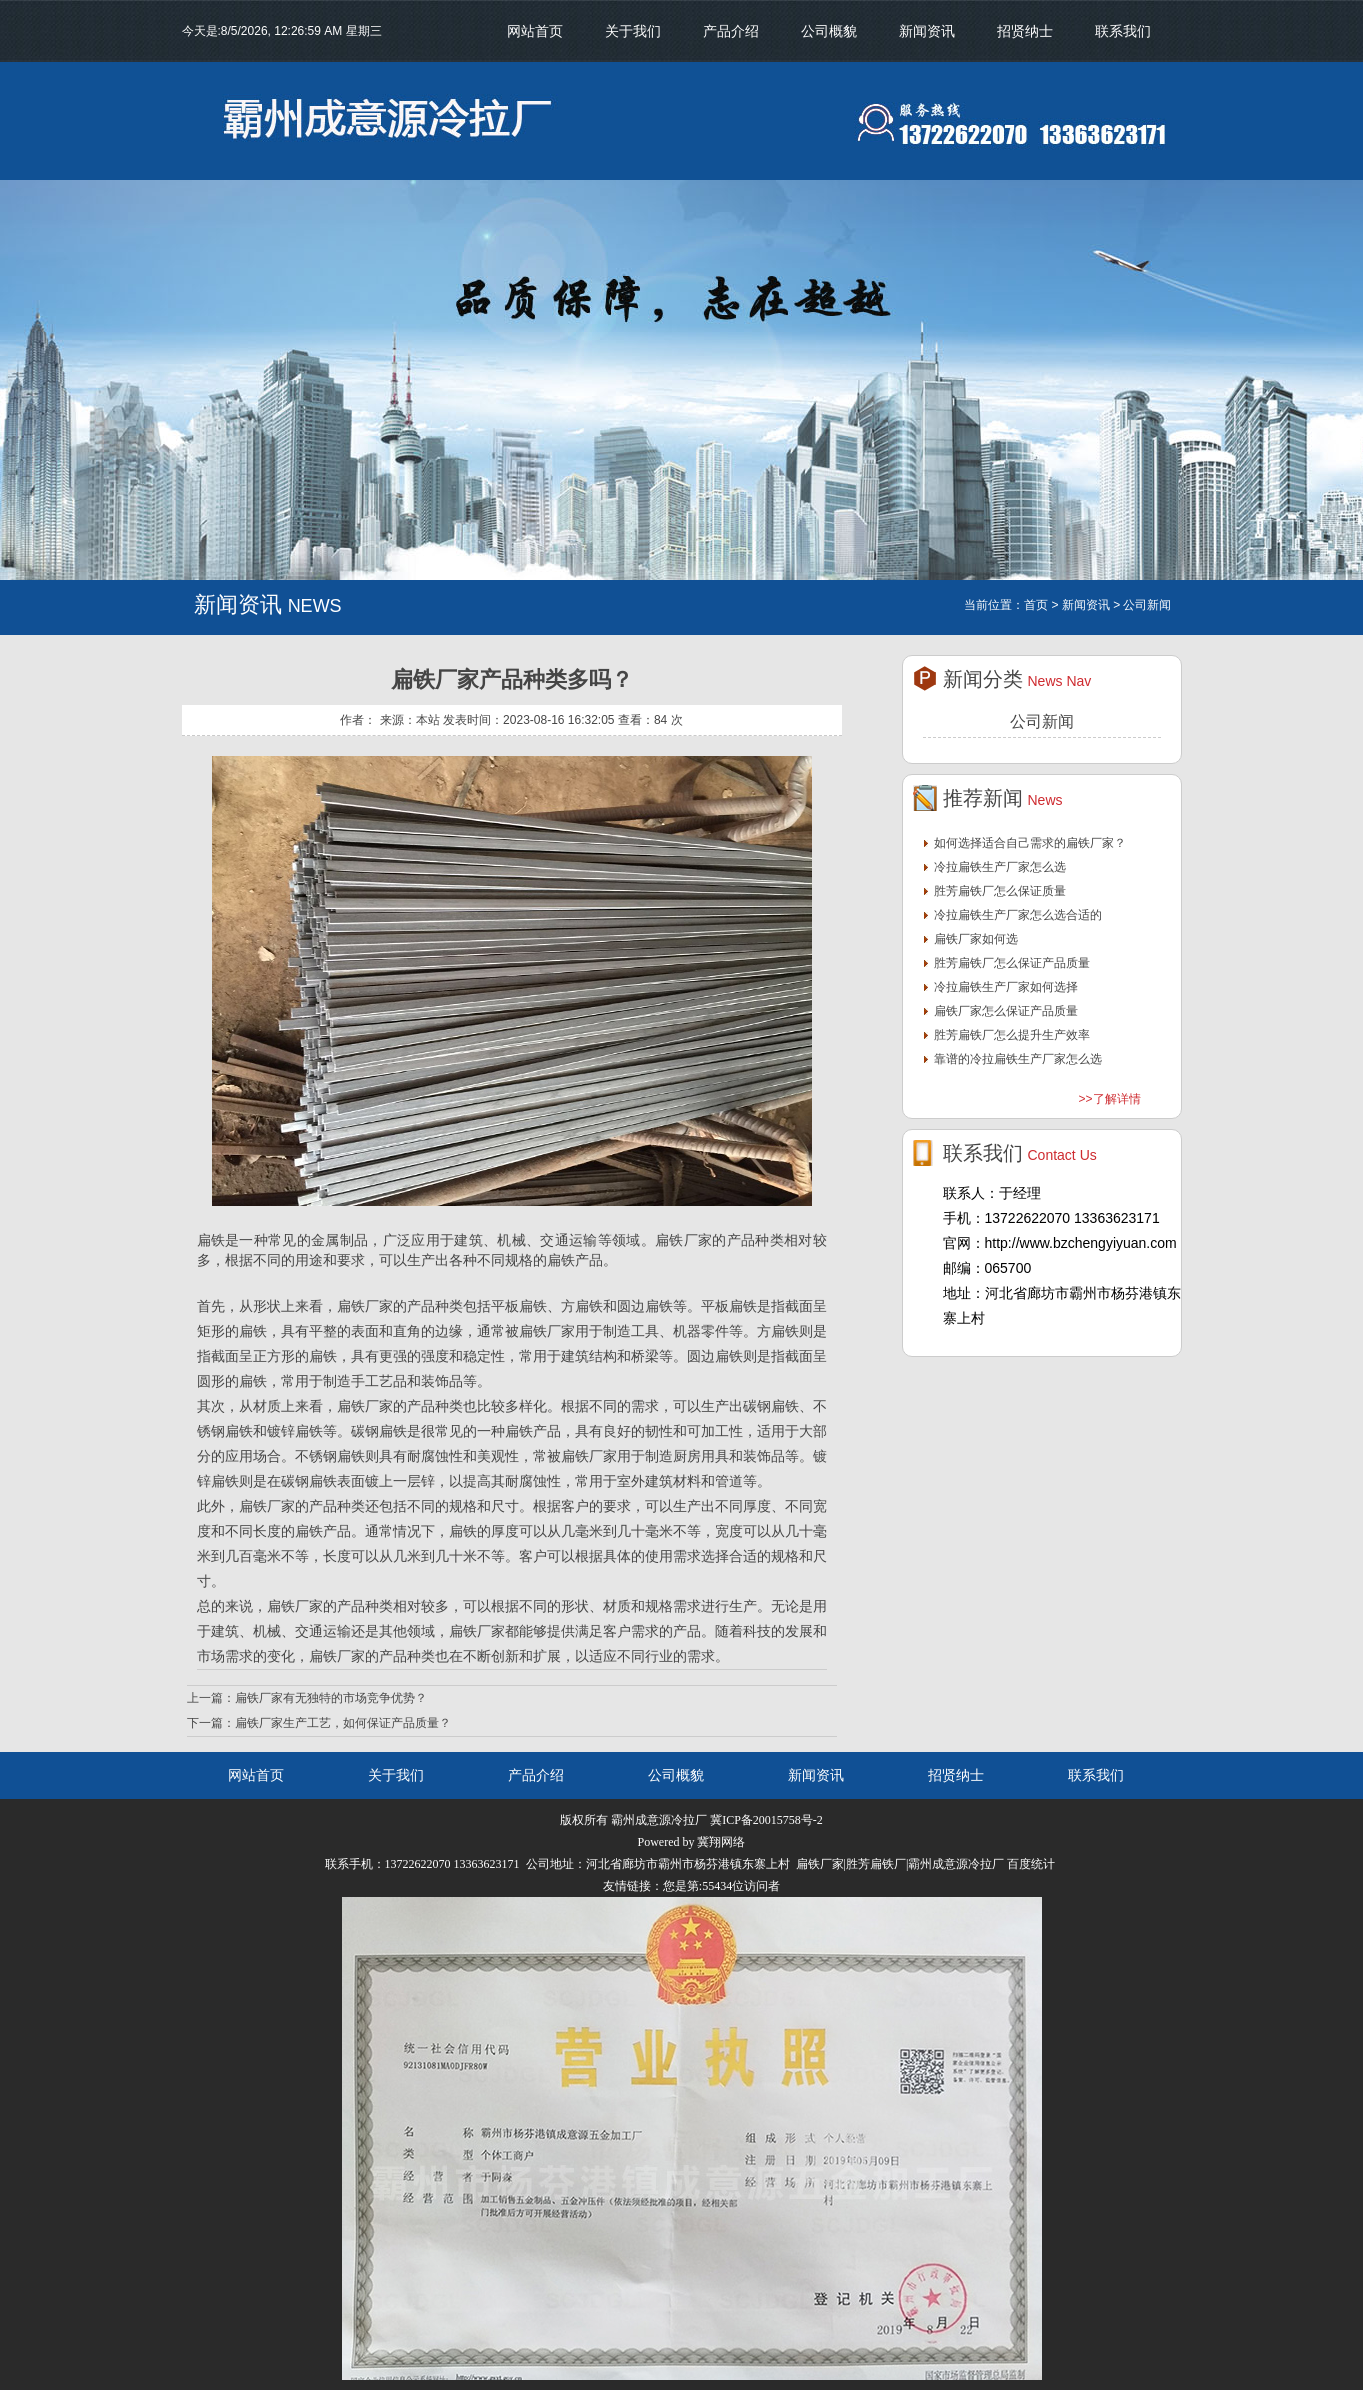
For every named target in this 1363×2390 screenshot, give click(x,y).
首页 (1036, 605)
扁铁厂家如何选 (976, 939)
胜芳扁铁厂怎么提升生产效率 (1012, 1035)
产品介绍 (731, 31)
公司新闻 (1042, 721)
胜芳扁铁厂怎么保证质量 (1000, 891)
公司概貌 (829, 31)
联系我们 (1123, 31)
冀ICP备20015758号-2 (766, 1820)
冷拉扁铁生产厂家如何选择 (1006, 987)
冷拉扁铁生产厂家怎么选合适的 (1018, 915)
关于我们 (633, 31)
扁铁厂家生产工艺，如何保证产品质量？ (343, 1723)
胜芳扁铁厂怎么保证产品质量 (1012, 963)
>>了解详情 (1109, 1099)
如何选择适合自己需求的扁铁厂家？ (1030, 843)
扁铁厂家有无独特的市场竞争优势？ (331, 1698)
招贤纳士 (1025, 31)
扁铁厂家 (547, 1331)
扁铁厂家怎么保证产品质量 (1006, 1011)
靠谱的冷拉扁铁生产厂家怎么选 (1018, 1059)
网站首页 (535, 31)
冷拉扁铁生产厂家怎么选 (1000, 867)
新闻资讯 (927, 31)
